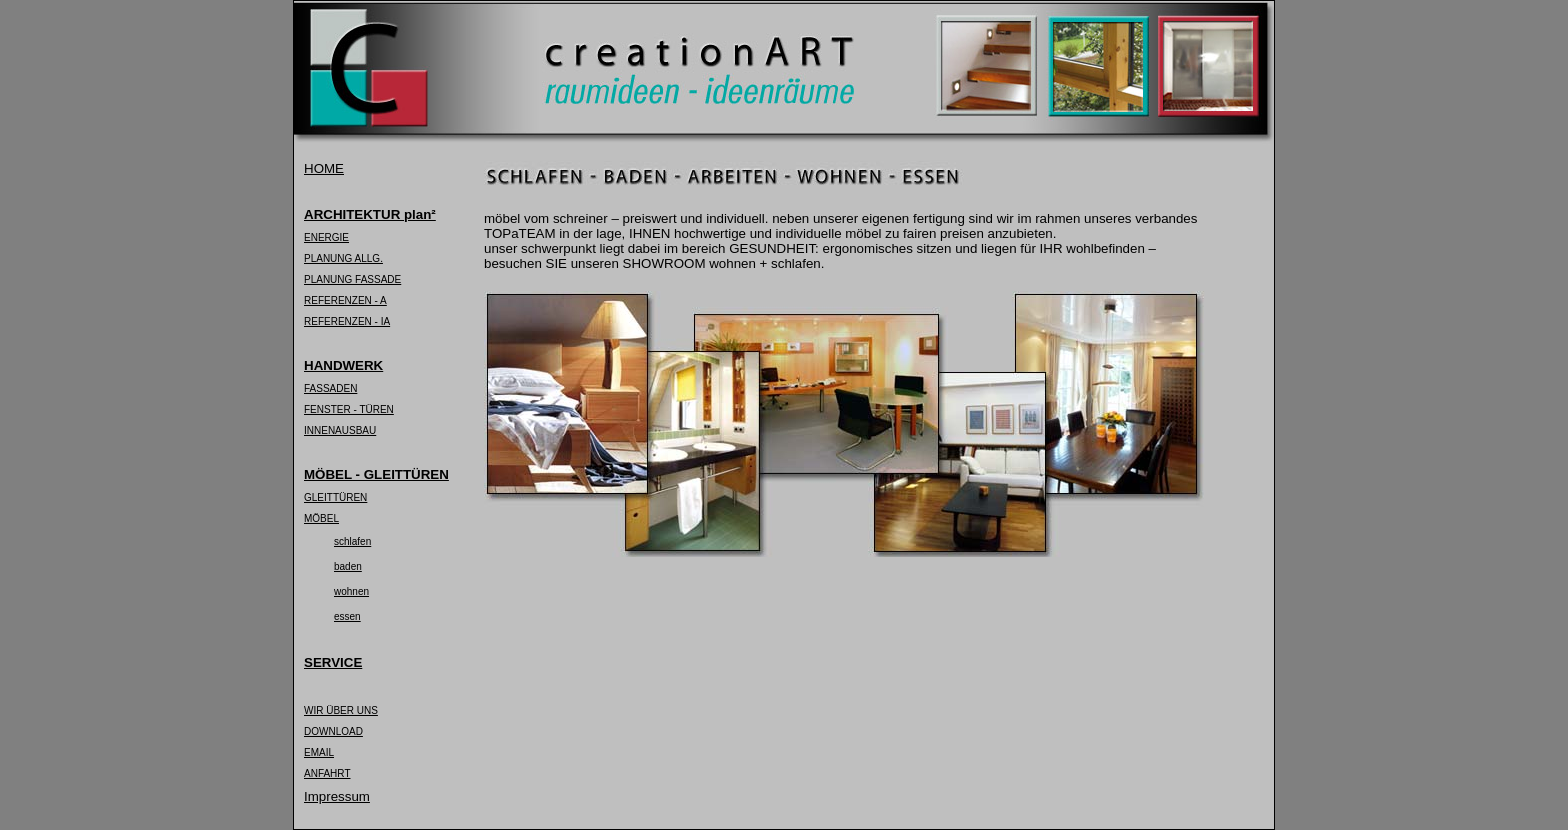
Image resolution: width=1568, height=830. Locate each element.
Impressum (337, 796)
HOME (324, 168)
